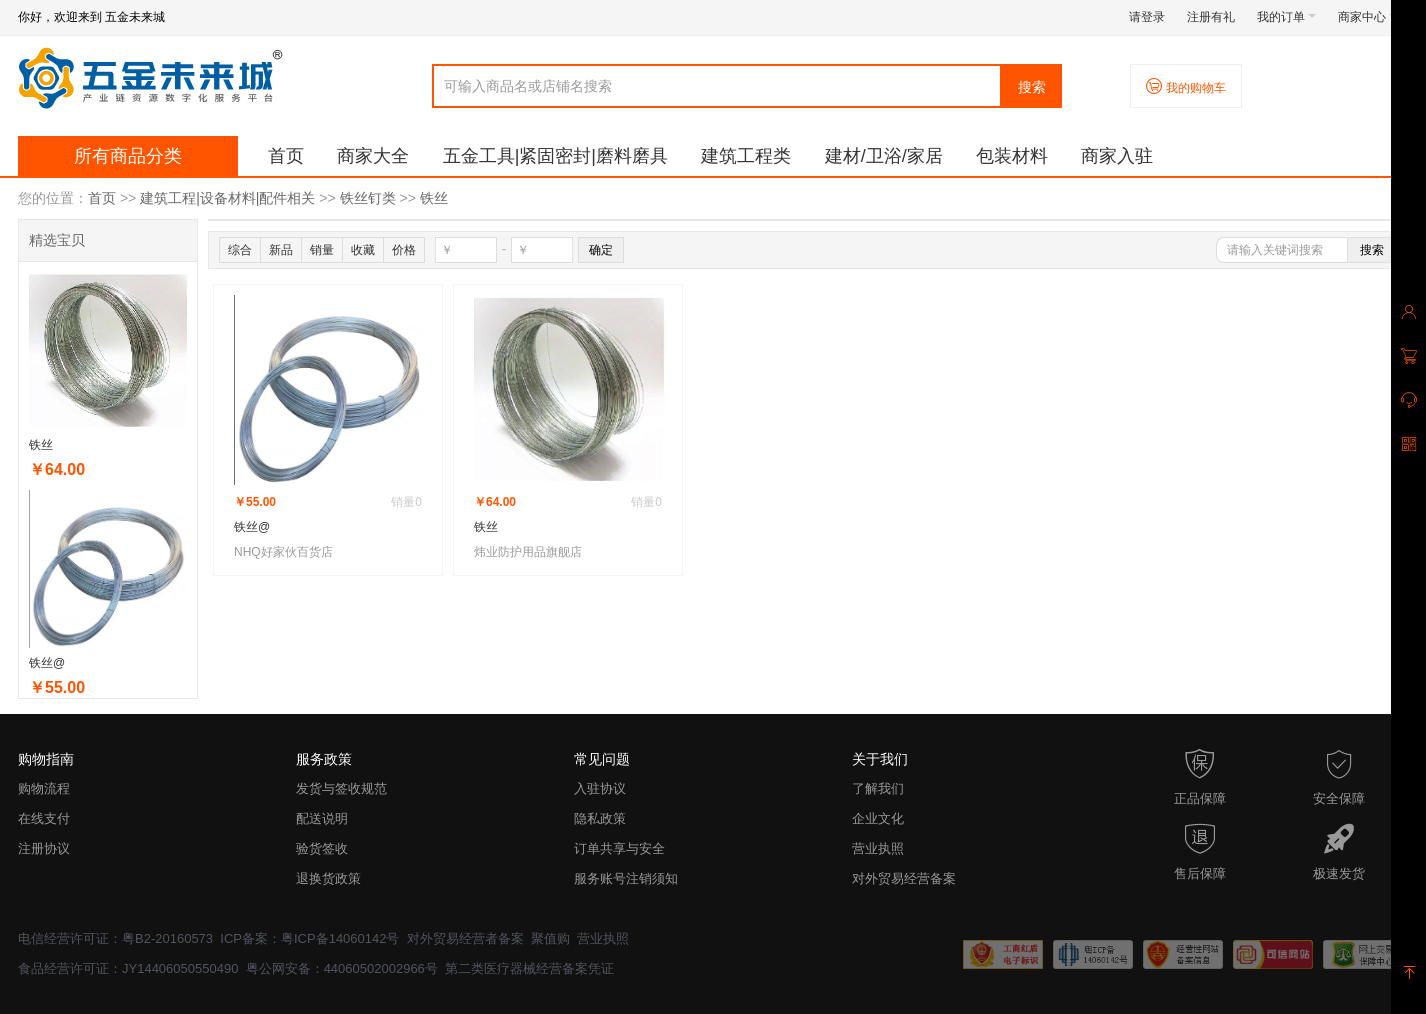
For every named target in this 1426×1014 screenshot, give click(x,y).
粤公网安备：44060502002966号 (342, 968)
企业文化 (878, 818)
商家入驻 (1117, 156)
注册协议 (44, 848)
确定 (601, 250)
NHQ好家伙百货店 (283, 552)
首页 (286, 156)
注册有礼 (1211, 17)
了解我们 (878, 788)
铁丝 (434, 198)
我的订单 (1286, 17)
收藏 (363, 250)
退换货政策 (328, 878)
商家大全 (373, 156)
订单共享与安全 (619, 848)
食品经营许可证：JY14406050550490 (128, 968)
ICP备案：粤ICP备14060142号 (309, 938)
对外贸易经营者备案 (465, 938)
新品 (281, 250)
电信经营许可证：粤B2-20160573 (115, 938)
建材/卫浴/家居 (884, 156)
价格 (404, 250)
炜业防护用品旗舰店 (528, 552)
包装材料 (1012, 156)
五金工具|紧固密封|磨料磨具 (555, 156)
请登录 (1147, 17)
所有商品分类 (128, 156)
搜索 (1032, 87)
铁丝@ (47, 663)
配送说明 (322, 818)
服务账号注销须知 (626, 878)
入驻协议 (600, 788)
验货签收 (322, 848)
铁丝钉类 (368, 198)
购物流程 (44, 788)
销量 (322, 250)
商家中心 (1367, 17)
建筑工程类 (746, 156)
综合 (240, 250)
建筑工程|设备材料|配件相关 (227, 198)
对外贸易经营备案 (904, 878)
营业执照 (878, 848)
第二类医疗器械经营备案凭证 (529, 968)
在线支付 (44, 818)
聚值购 (550, 938)
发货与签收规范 (341, 788)
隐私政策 (600, 818)
